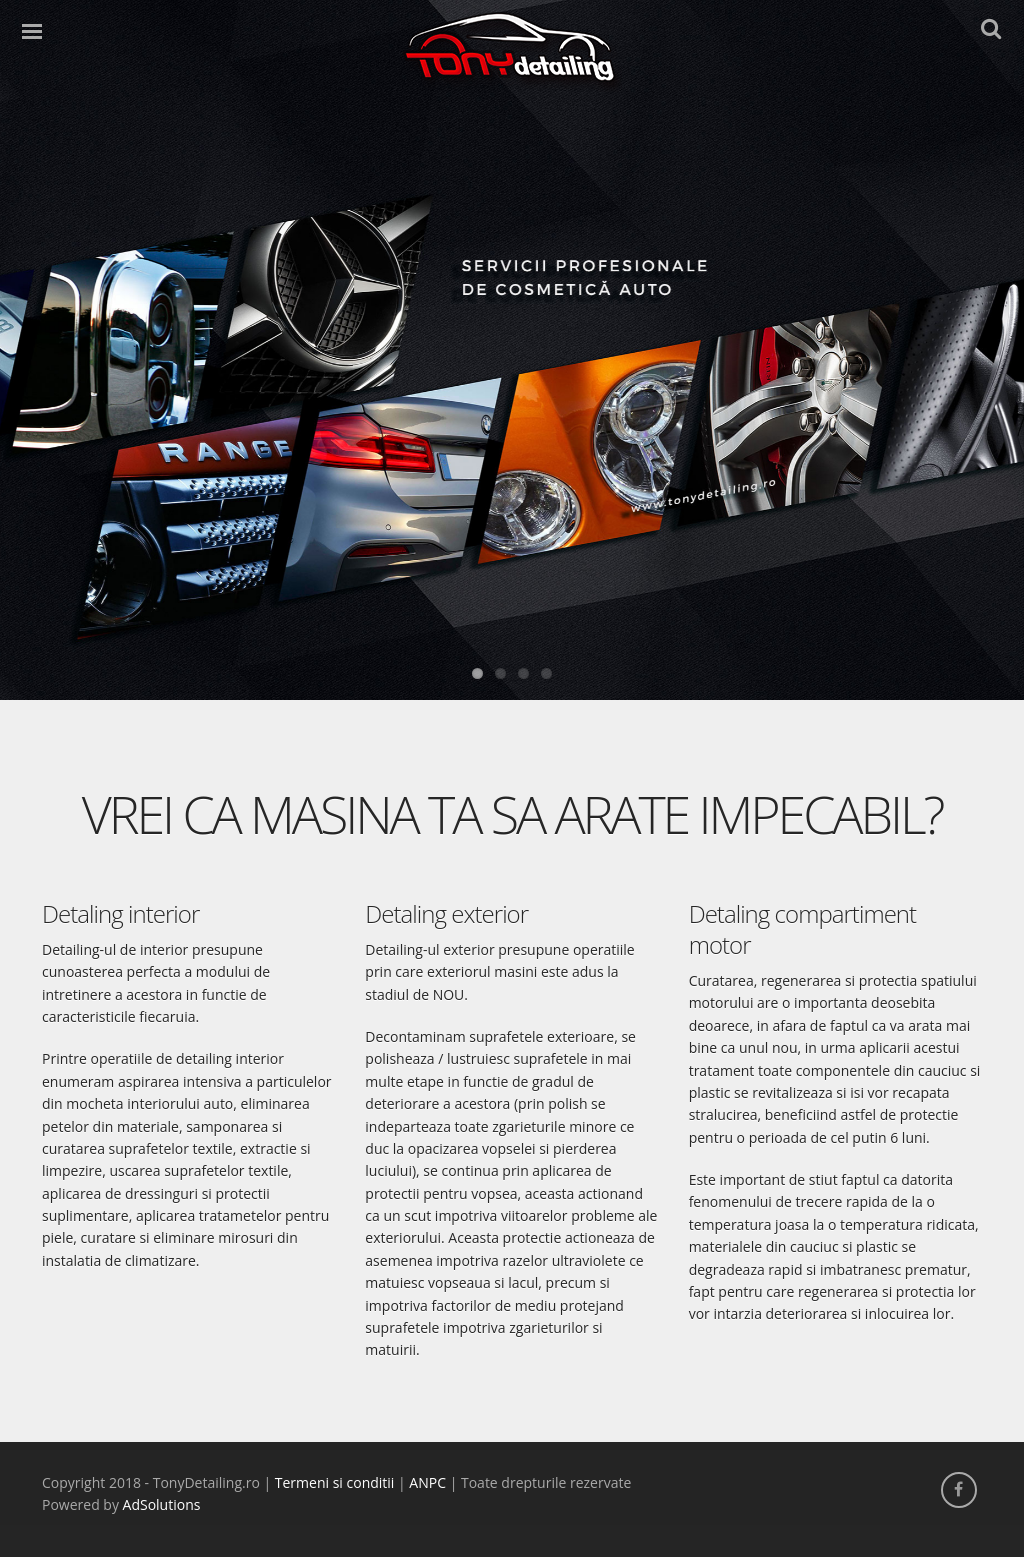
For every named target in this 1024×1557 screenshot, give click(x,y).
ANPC (427, 1482)
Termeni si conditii (335, 1482)
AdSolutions (162, 1504)
